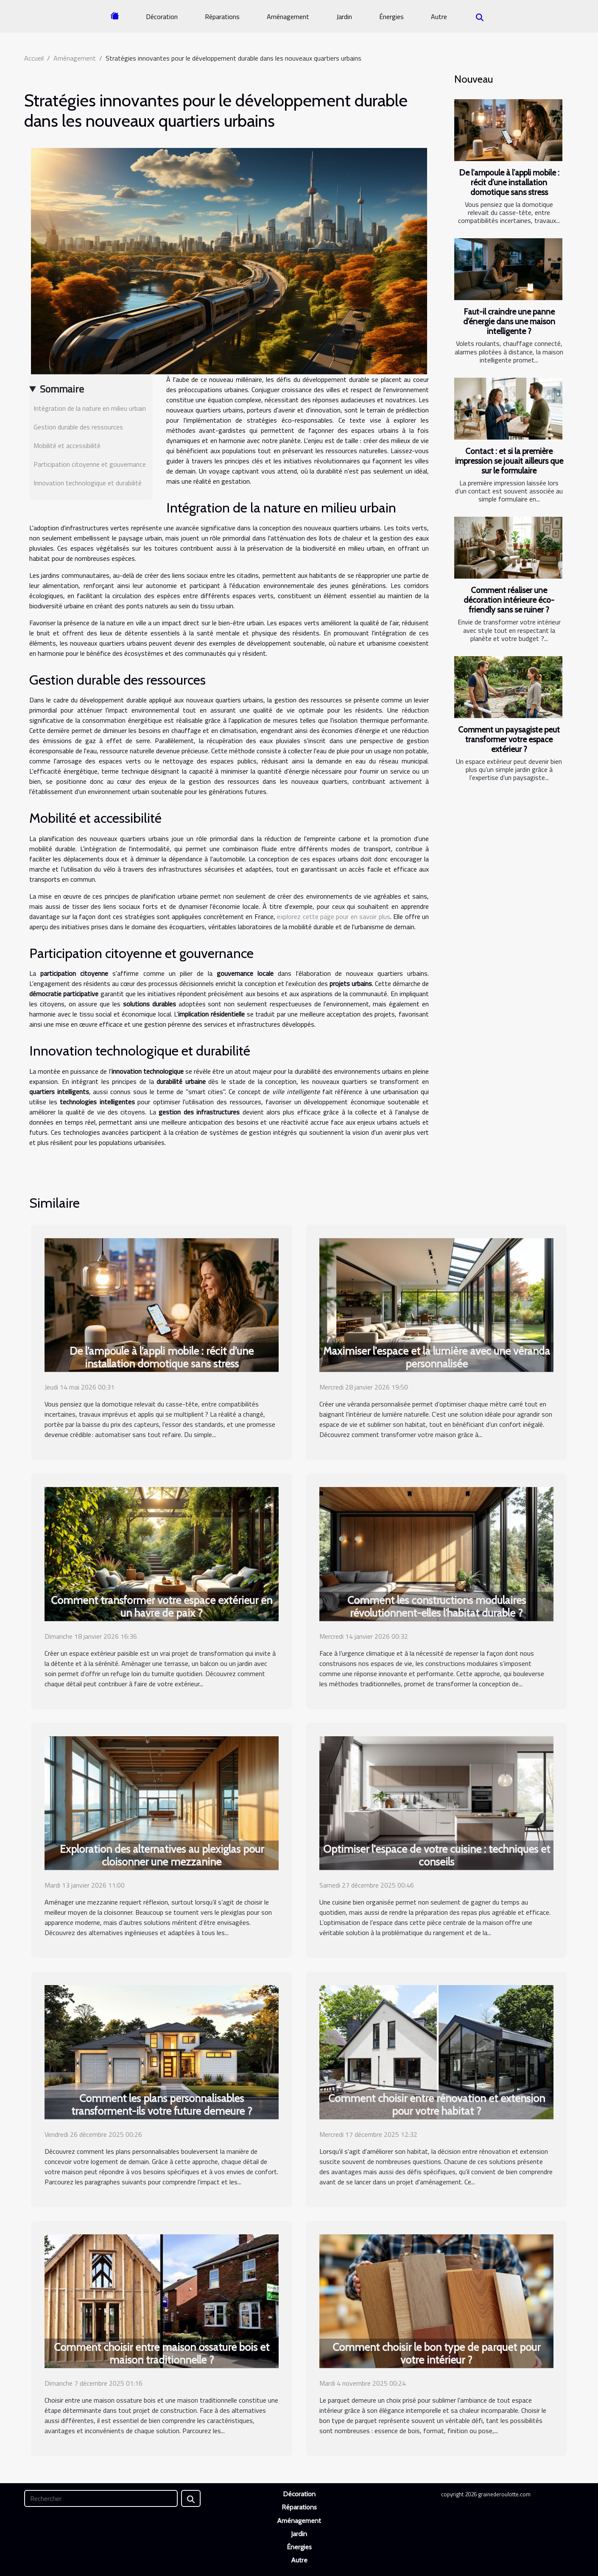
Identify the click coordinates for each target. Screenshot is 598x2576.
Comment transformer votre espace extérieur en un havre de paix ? (161, 1606)
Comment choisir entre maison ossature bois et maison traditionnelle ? (161, 2353)
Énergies (391, 16)
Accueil (34, 58)
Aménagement (288, 16)
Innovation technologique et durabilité (88, 483)
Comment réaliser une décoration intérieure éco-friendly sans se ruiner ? (509, 600)
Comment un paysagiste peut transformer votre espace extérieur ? (509, 739)
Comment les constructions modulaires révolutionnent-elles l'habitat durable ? (436, 1606)
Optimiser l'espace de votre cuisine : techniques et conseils (436, 1855)
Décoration (162, 16)
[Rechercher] (101, 2498)
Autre (439, 16)
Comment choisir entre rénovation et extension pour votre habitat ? (436, 2104)
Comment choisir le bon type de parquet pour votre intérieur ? (436, 2353)
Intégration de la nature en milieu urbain (90, 408)
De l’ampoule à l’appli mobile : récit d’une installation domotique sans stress (509, 182)
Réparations (222, 16)
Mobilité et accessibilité (67, 445)
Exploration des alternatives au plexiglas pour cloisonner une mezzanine (162, 1855)
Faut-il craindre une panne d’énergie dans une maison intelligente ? (509, 321)
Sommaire (62, 388)
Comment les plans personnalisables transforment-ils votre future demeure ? (161, 2104)
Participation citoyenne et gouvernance (90, 464)
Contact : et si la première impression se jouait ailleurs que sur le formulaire (509, 461)
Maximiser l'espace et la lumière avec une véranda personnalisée (436, 1357)
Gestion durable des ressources (78, 427)
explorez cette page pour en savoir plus (333, 916)
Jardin (344, 16)
